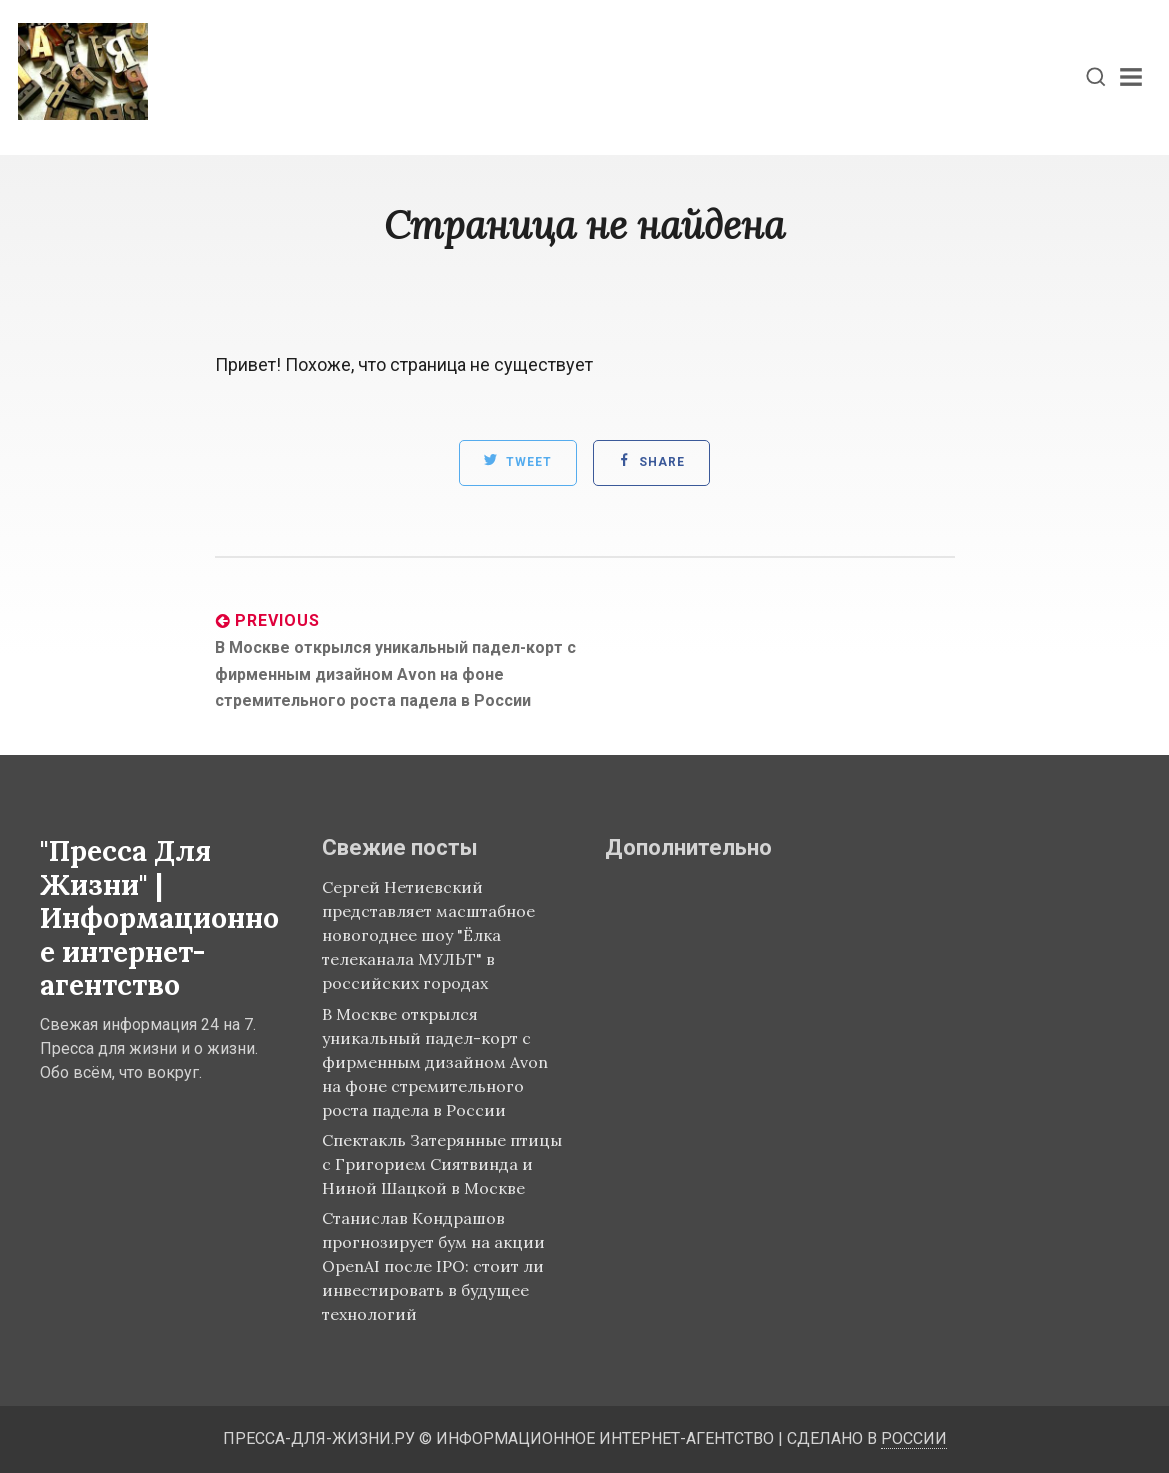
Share (651, 461)
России (914, 1438)
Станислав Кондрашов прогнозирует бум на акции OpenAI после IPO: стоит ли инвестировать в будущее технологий (433, 1266)
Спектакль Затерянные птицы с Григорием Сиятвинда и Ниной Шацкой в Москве (442, 1164)
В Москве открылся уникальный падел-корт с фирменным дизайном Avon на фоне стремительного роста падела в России (435, 1062)
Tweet (517, 461)
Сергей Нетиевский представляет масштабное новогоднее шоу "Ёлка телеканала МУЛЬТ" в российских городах (428, 935)
